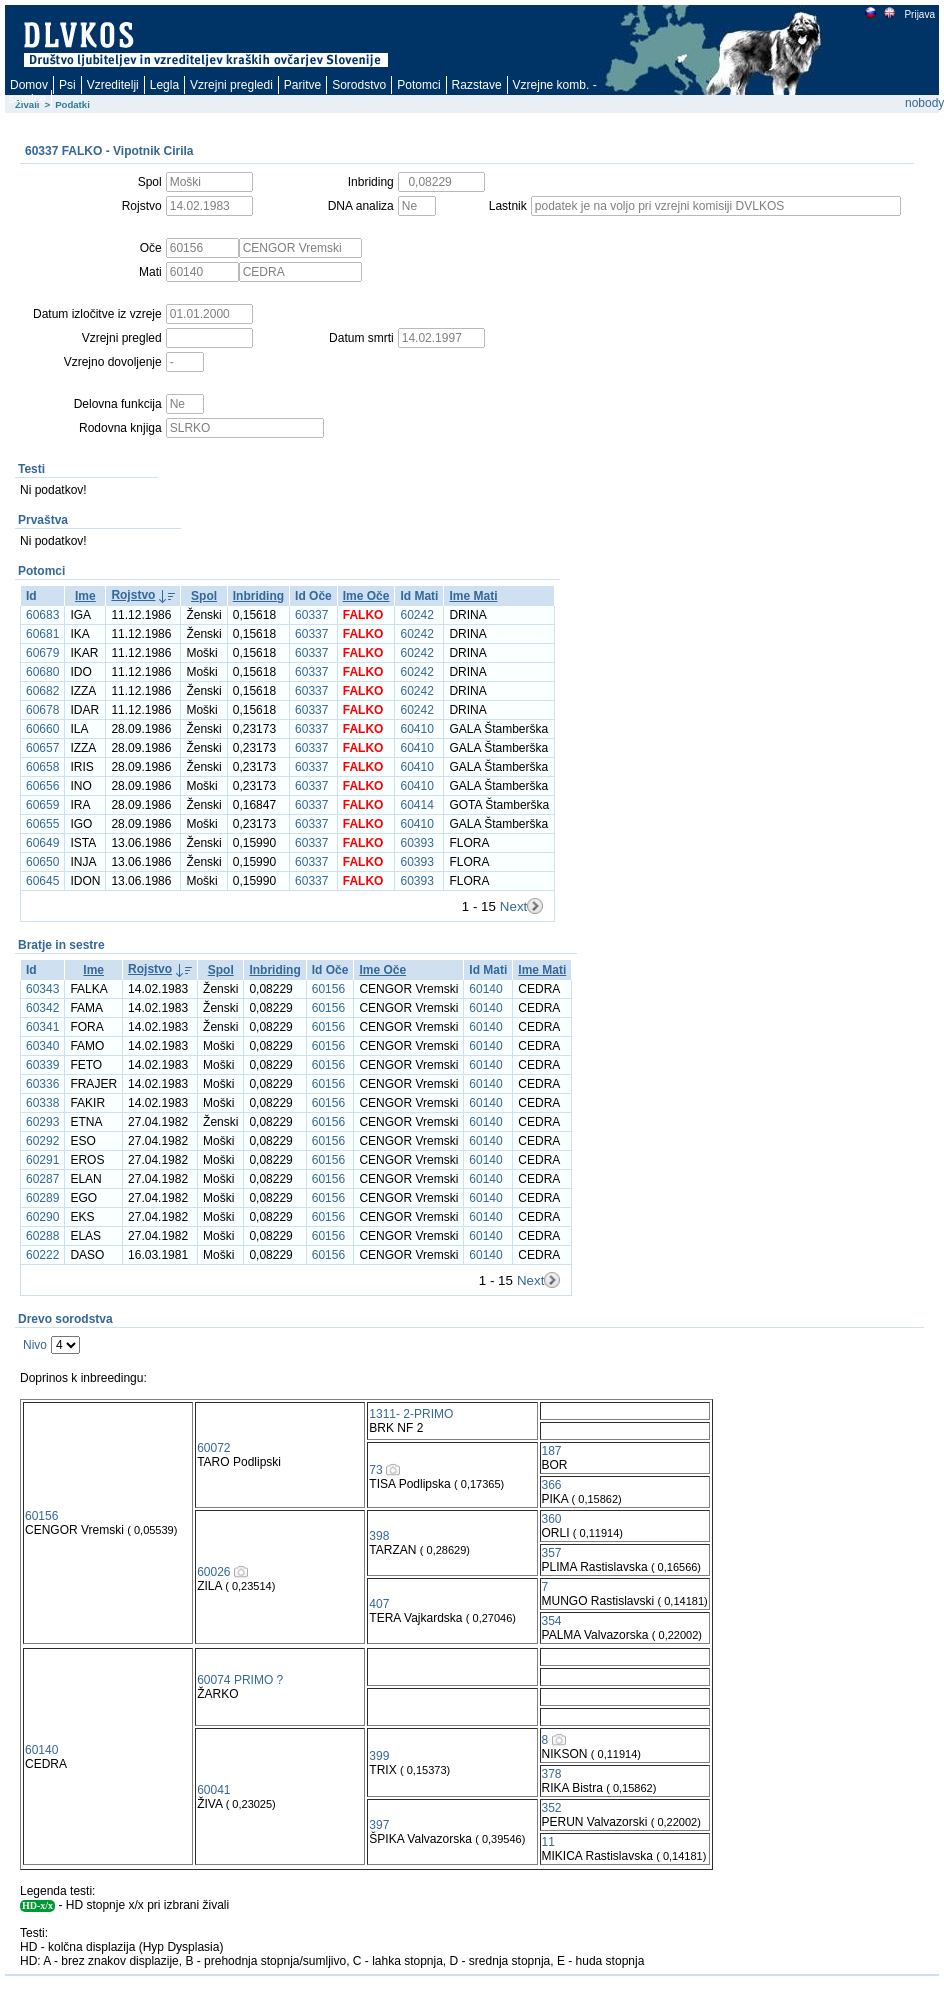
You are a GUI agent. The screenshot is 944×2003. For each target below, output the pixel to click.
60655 (42, 824)
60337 (311, 615)
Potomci (418, 85)
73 (375, 1470)
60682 (42, 691)
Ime (85, 596)
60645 (42, 881)
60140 (485, 989)
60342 (42, 1008)
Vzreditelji (113, 85)
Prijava (919, 14)
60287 (42, 1179)
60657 (42, 748)
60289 (42, 1198)
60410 (416, 729)
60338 (42, 1103)
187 (552, 1451)
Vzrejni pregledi (231, 85)
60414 (416, 805)
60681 (42, 634)
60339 (42, 1065)
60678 (42, 710)
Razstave (477, 85)
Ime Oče (366, 596)
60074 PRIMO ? (240, 1680)
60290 (42, 1217)
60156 (328, 989)
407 (379, 1604)
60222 (42, 1255)
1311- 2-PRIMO (411, 1414)
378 (552, 1774)
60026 (213, 1572)
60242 (416, 615)
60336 (42, 1084)
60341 (42, 1027)
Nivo (35, 1345)
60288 (42, 1236)
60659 (42, 805)
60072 (213, 1448)
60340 (42, 1046)
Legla (164, 85)
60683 (42, 615)
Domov (29, 85)
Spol (204, 596)
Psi (67, 85)
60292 (42, 1141)
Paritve (302, 85)
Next (513, 906)
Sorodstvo (359, 85)
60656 (42, 786)
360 (552, 1519)
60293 (42, 1122)
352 (552, 1808)
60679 (42, 653)
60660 (42, 729)
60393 (416, 843)
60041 (213, 1790)
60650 (42, 862)
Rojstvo (133, 595)
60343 (42, 989)
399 (379, 1756)
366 (552, 1485)
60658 (42, 767)
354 (552, 1621)
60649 (42, 843)
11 (548, 1842)
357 (552, 1553)
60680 (42, 672)
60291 (42, 1160)
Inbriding (258, 596)
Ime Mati (473, 596)
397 (379, 1825)
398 (379, 1536)
